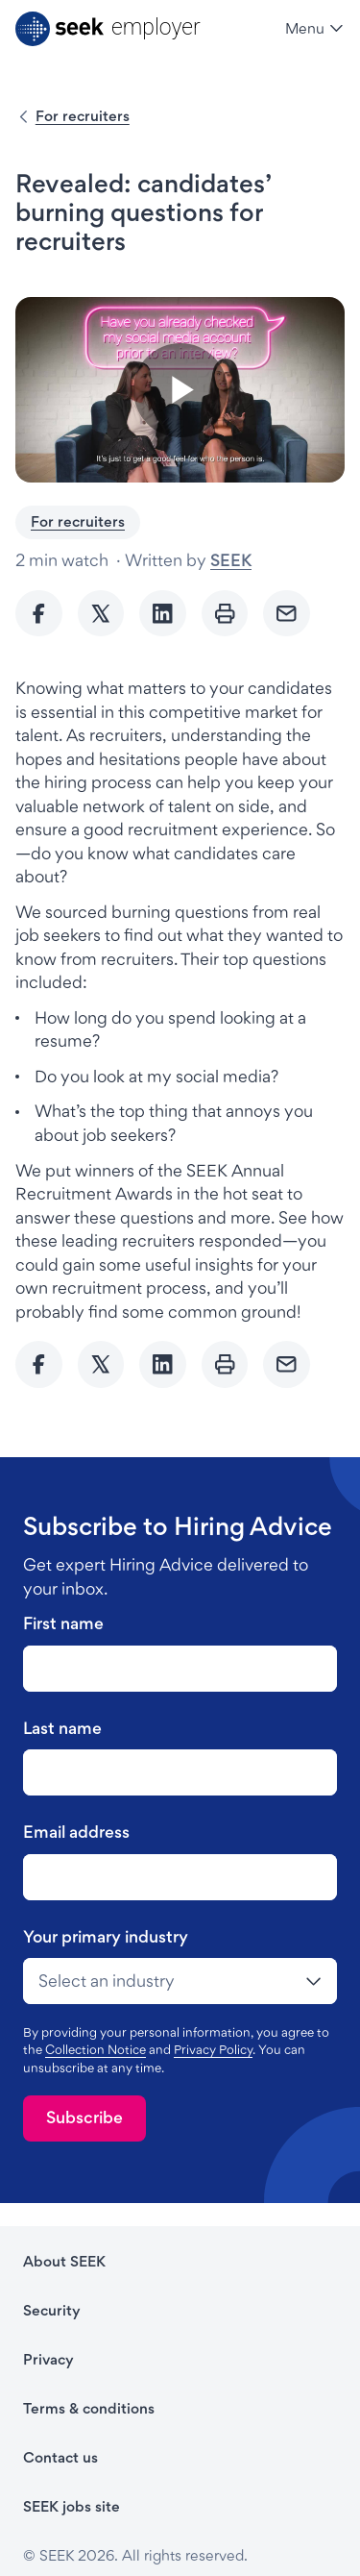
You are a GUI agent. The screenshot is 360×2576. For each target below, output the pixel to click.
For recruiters (83, 116)
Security (52, 2310)
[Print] (225, 613)
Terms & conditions (89, 2408)
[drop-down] (180, 1981)
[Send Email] (286, 613)
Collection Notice (95, 2049)
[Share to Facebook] (38, 613)
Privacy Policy (213, 2049)
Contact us (60, 2457)
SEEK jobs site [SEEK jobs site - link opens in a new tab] (71, 2506)
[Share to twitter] (101, 613)
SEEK (231, 560)
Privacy (48, 2359)
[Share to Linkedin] (162, 613)
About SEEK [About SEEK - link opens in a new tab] (64, 2261)
